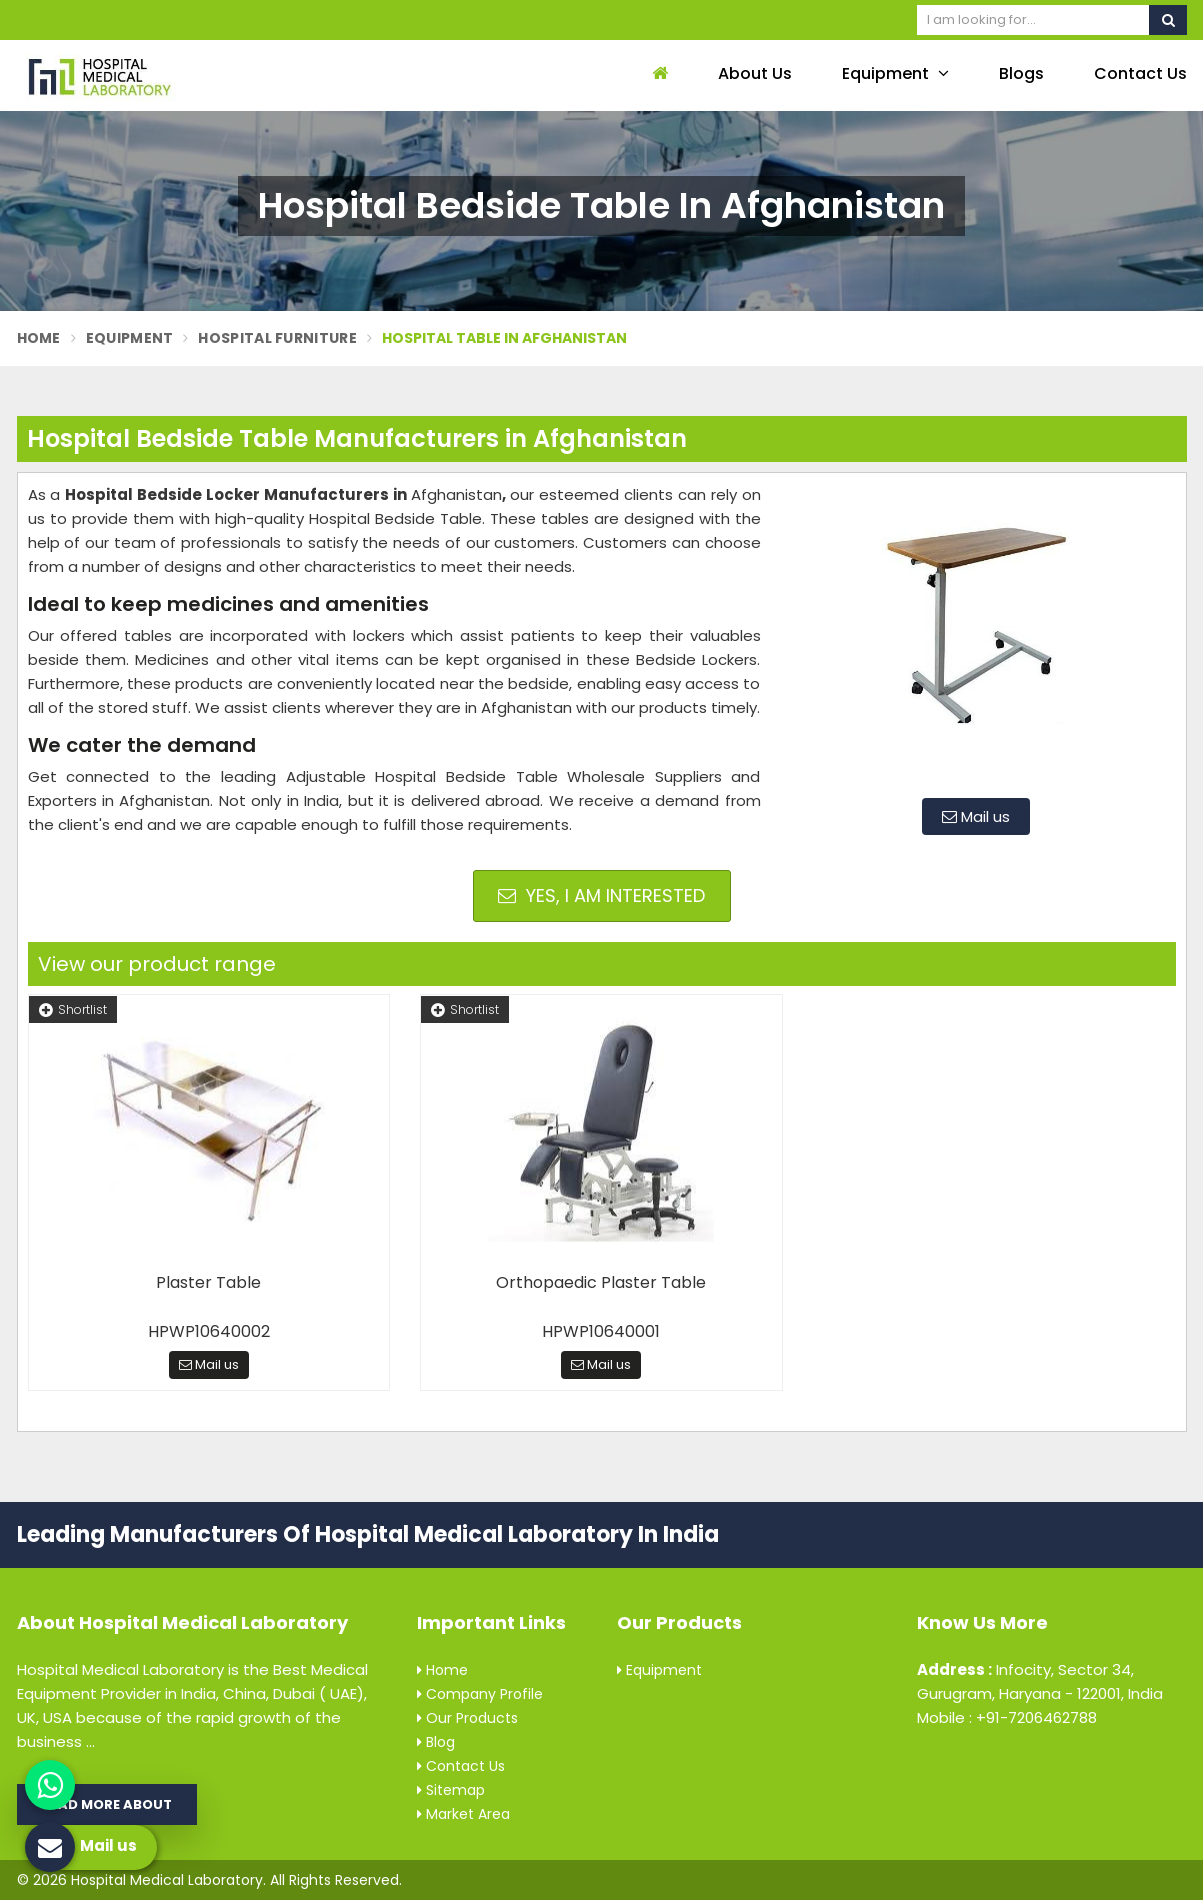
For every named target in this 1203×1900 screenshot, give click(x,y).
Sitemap (451, 1790)
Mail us (976, 816)
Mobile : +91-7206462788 (1007, 1717)
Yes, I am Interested (601, 895)
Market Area (463, 1814)
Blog (436, 1742)
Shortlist (73, 1009)
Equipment (895, 73)
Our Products (467, 1718)
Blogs (1021, 73)
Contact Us (1140, 73)
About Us (755, 73)
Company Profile (480, 1694)
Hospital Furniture (277, 338)
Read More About (107, 1804)
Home (39, 338)
